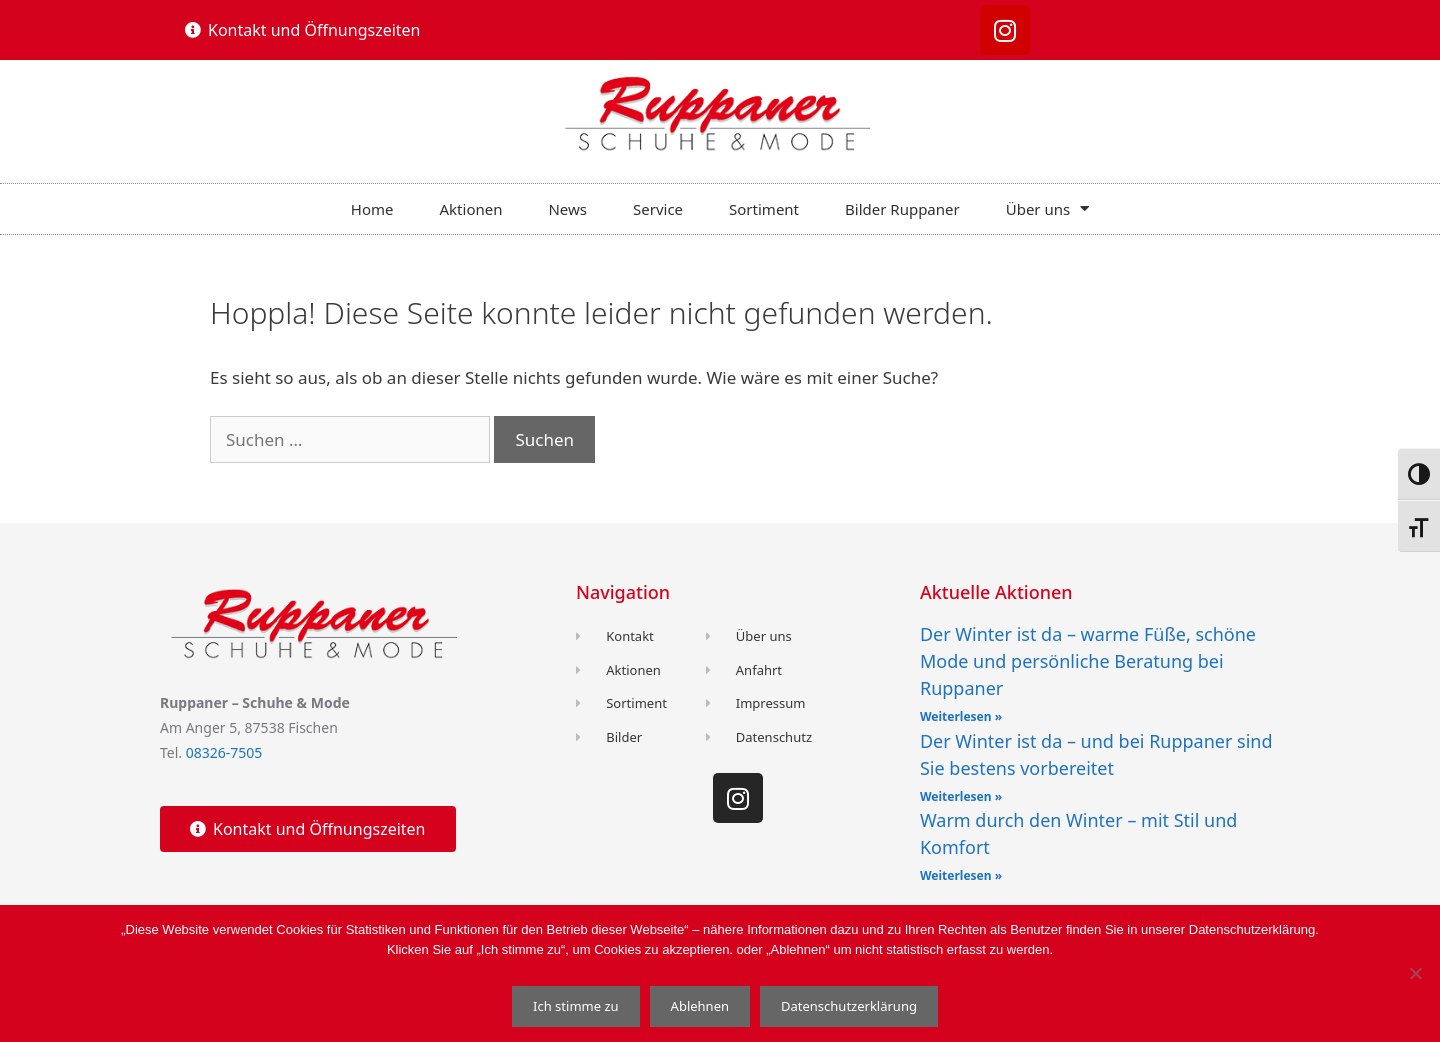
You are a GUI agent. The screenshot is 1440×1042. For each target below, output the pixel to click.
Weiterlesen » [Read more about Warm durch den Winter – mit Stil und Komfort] (961, 875)
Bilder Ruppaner (902, 209)
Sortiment (764, 209)
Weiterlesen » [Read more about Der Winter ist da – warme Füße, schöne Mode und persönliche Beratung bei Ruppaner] (961, 716)
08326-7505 (224, 752)
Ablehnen (700, 1006)
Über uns (1047, 208)
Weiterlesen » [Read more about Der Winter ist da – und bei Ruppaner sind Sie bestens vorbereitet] (961, 796)
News (567, 209)
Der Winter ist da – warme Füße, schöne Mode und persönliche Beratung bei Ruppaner (1088, 661)
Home (372, 209)
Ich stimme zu (576, 1006)
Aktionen (471, 209)
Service (658, 209)
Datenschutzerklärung (849, 1006)
